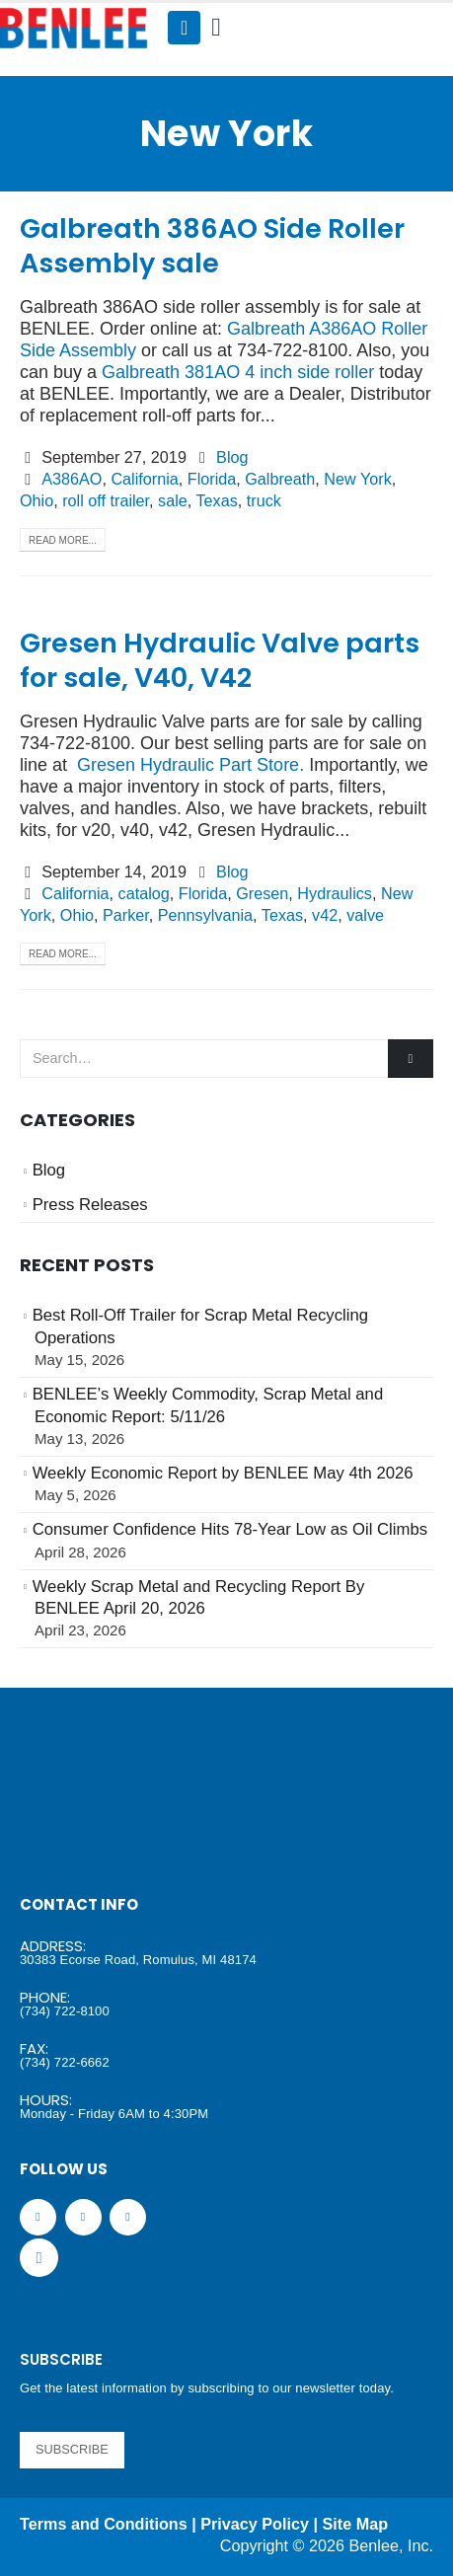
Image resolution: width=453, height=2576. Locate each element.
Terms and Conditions (104, 2524)
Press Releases (90, 1204)
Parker (126, 915)
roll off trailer (105, 500)
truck (264, 500)
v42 (325, 915)
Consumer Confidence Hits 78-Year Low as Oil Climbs (230, 1529)
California (144, 479)
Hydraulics (334, 893)
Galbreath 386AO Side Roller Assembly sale (212, 245)
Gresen (262, 893)
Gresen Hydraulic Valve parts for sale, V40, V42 (219, 660)
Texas (216, 500)
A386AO (71, 479)
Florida (212, 479)
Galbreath (280, 479)
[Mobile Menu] (184, 27)
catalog (144, 893)
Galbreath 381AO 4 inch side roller (238, 372)
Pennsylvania (205, 915)
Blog (232, 457)
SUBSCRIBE (72, 2449)
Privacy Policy (254, 2524)
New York (357, 479)
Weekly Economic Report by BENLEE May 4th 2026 (223, 1473)
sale (173, 500)
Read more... (63, 540)
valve (365, 915)
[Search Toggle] (215, 27)
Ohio (36, 500)
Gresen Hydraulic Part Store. (190, 765)
